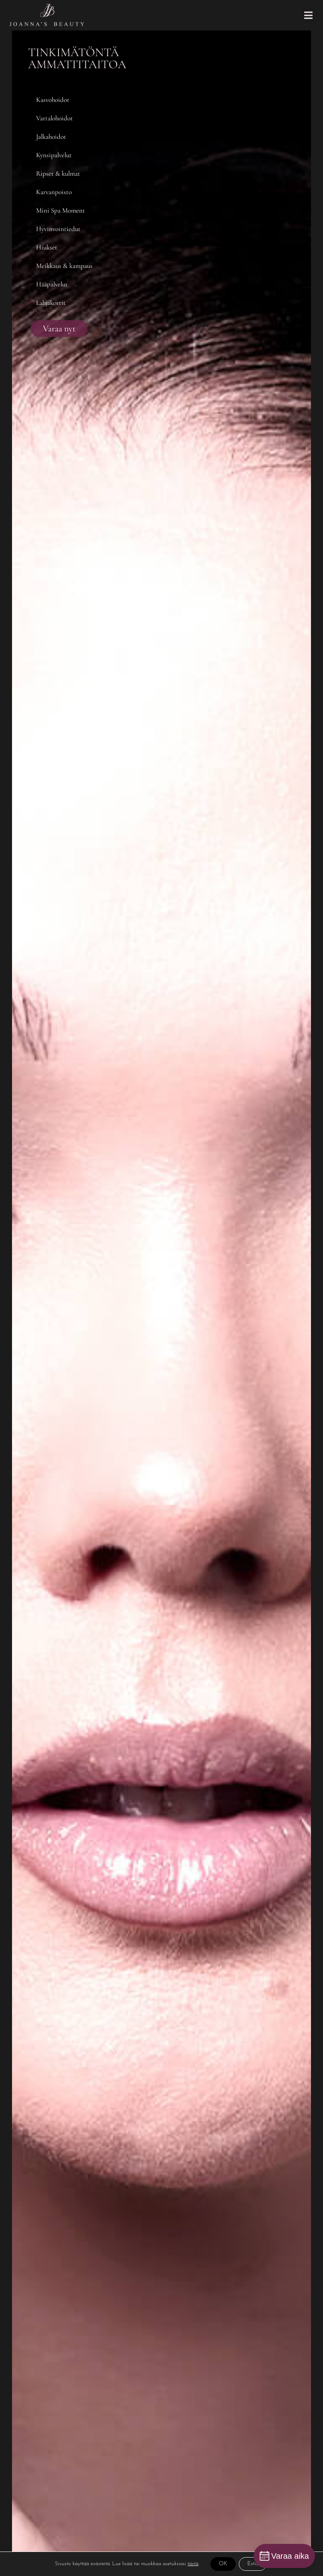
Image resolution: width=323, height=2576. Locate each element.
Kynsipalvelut (54, 155)
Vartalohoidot (54, 118)
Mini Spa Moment (60, 210)
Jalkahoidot (51, 136)
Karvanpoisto (54, 192)
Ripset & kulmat (58, 173)
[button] (308, 15)
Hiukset (46, 247)
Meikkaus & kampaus (64, 266)
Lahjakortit (51, 302)
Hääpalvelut (52, 284)
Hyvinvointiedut (58, 229)
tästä (193, 2563)
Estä (252, 2564)
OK (223, 2564)
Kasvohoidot (52, 99)
